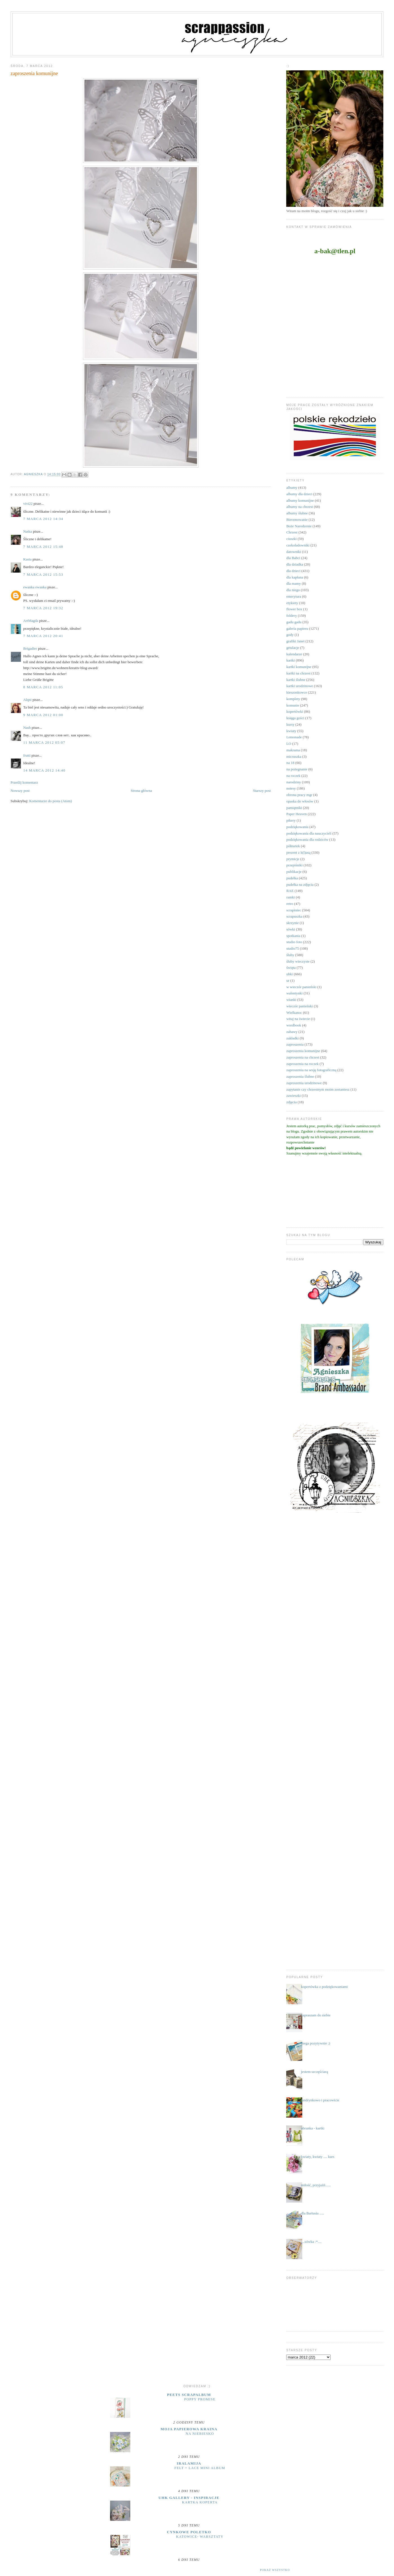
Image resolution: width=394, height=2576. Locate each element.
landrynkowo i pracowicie (320, 2100)
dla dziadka (294, 564)
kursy (290, 724)
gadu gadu (293, 622)
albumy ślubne (297, 513)
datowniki (293, 552)
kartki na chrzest (298, 673)
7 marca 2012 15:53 (43, 574)
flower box (294, 609)
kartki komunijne (298, 667)
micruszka (293, 756)
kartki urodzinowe (299, 686)
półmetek (293, 846)
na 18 (290, 763)
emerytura (293, 596)
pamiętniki (294, 808)
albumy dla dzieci (299, 494)
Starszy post (262, 790)
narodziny (293, 782)
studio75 (292, 948)
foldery (291, 615)
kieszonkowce (296, 692)
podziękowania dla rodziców (307, 839)
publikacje (293, 871)
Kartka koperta (200, 2502)
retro (289, 904)
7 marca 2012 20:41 (43, 636)
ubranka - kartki (312, 2128)
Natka (27, 531)
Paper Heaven (296, 814)
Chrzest (291, 532)
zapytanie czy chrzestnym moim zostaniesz (318, 1089)
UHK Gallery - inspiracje (188, 2498)
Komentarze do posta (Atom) (50, 801)
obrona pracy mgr (299, 795)
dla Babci (293, 558)
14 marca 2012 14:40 (44, 770)
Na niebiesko (200, 2434)
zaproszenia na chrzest (302, 1057)
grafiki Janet (295, 641)
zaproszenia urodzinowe (304, 1083)
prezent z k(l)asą (298, 852)
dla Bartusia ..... (312, 2213)
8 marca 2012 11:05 (43, 687)
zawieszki (293, 1095)
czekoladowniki (297, 545)
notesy (291, 788)
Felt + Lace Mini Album (199, 2468)
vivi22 (28, 503)
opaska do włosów (299, 801)
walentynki (294, 993)
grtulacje (292, 647)
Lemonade (294, 737)
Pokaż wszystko (275, 2569)
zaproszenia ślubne (300, 1076)
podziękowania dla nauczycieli (308, 833)
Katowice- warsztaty (199, 2537)
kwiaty (291, 731)
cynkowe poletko (189, 2532)
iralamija (189, 2463)
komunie (292, 705)
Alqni (27, 700)
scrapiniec (293, 910)
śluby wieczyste (298, 961)
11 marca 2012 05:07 (44, 742)
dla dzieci (293, 571)
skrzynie (292, 923)
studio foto (294, 942)
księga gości (295, 718)
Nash (27, 727)
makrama (293, 750)
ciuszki (291, 539)
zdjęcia (291, 1102)
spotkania (293, 936)
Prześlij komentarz (24, 782)
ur (287, 980)
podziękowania (297, 827)
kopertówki (294, 711)
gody (290, 635)
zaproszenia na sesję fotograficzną (311, 1070)
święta (291, 967)
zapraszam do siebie (316, 2015)
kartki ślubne (295, 680)
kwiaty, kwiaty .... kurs (317, 2156)
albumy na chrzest (299, 507)
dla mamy (293, 583)
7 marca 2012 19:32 (43, 608)
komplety (293, 699)
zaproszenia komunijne (303, 1051)
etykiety (292, 603)
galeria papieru (297, 628)
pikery (291, 820)
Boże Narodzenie (299, 526)
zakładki (292, 1038)
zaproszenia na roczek (302, 1064)
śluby (290, 955)
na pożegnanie (296, 769)
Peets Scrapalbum (189, 2395)
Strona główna (141, 790)
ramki (290, 897)
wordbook (293, 1025)
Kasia (27, 559)
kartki (290, 660)
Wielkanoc (294, 1012)
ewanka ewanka (35, 587)
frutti (27, 755)
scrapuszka (294, 916)
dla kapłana (294, 577)
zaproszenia (294, 1044)
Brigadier (30, 648)
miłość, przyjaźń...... (316, 2185)
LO (288, 743)
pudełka (292, 878)
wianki (291, 999)
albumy (291, 487)
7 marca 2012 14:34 (43, 519)
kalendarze (294, 654)
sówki (290, 929)
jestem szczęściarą (314, 2072)
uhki (289, 974)
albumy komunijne (300, 500)
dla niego (293, 590)
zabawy (291, 1032)
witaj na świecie (298, 1019)
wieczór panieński (299, 1006)
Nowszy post (20, 790)
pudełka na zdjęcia (300, 884)
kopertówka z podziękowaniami (324, 1987)
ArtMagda (30, 620)
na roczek (293, 776)
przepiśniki (294, 865)
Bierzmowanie (297, 519)
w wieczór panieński (301, 987)
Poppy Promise (199, 2399)
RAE (290, 891)
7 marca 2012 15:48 (43, 546)
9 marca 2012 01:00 (43, 715)
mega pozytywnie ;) (315, 2043)
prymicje (292, 859)
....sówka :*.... (311, 2241)
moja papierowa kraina (189, 2429)
